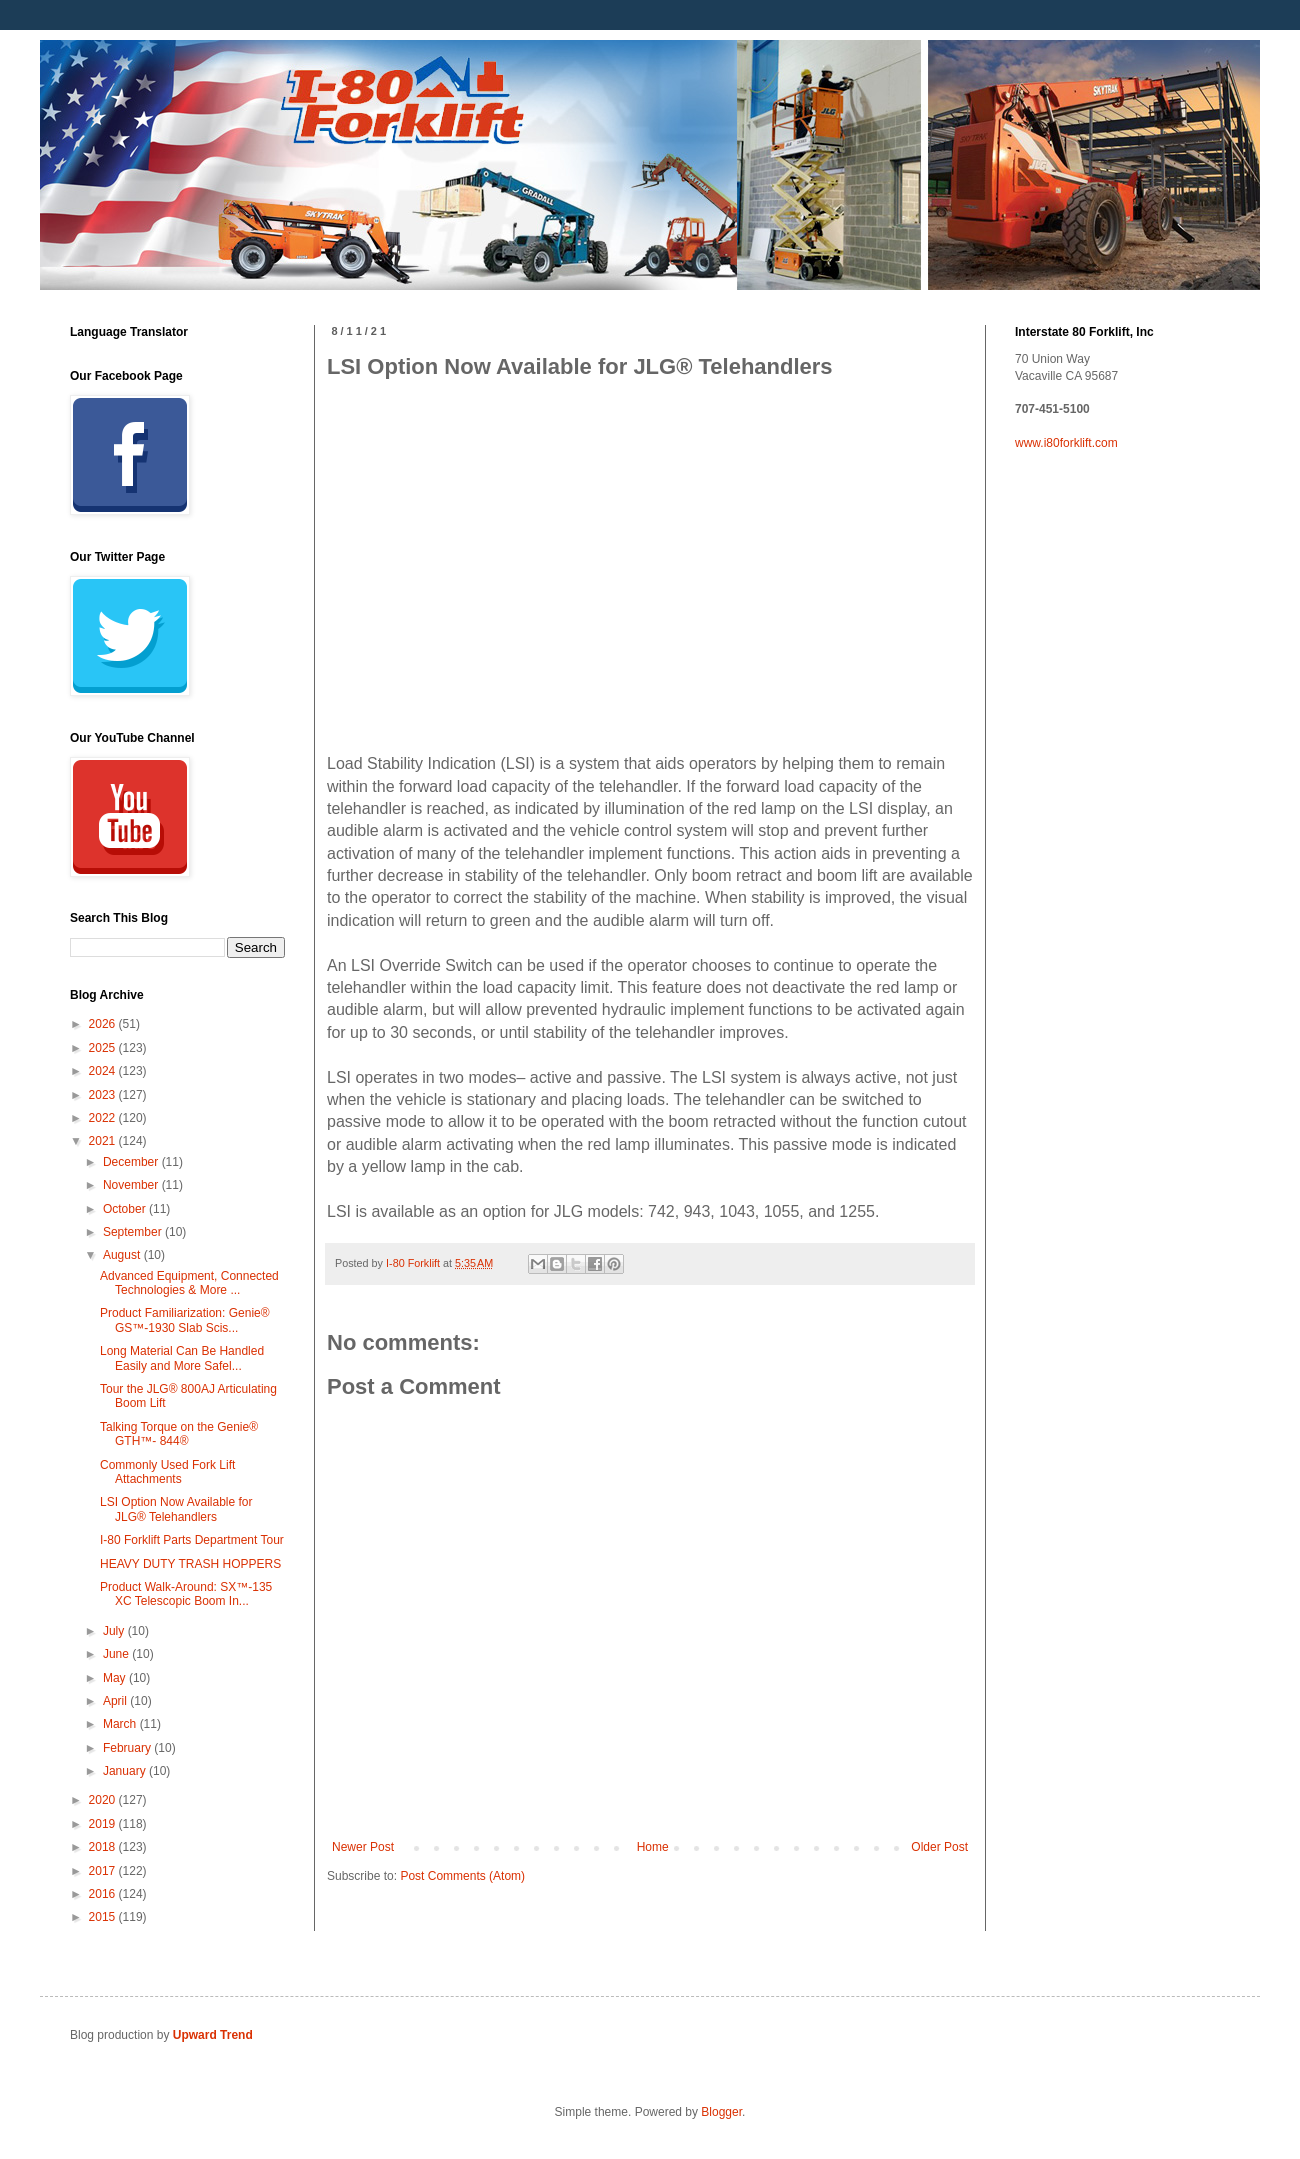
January (126, 1771)
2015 (104, 1917)
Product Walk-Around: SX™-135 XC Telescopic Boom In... (186, 1594)
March (121, 1724)
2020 (104, 1800)
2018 (104, 1847)
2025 (104, 1048)
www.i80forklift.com (1066, 443)
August (123, 1255)
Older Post (939, 1847)
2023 (104, 1095)
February (128, 1748)
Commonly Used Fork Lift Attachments (167, 1472)
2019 (104, 1824)
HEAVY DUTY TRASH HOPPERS (190, 1564)
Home (653, 1847)
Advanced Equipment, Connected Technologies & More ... (189, 1283)
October (126, 1209)
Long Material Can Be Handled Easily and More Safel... (182, 1358)
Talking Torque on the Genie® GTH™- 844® (179, 1434)
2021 (104, 1141)
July (115, 1631)
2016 (104, 1894)
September (134, 1232)
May (116, 1678)
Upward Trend (213, 2035)
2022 (104, 1118)
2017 (104, 1871)
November (132, 1185)
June (117, 1654)
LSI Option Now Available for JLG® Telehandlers (176, 1509)
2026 (104, 1024)
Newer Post (363, 1847)
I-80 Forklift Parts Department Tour (192, 1540)
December (132, 1162)
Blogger (721, 2112)
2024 (104, 1071)
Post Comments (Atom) (462, 1876)
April (116, 1701)
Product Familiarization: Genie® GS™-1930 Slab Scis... (185, 1320)
